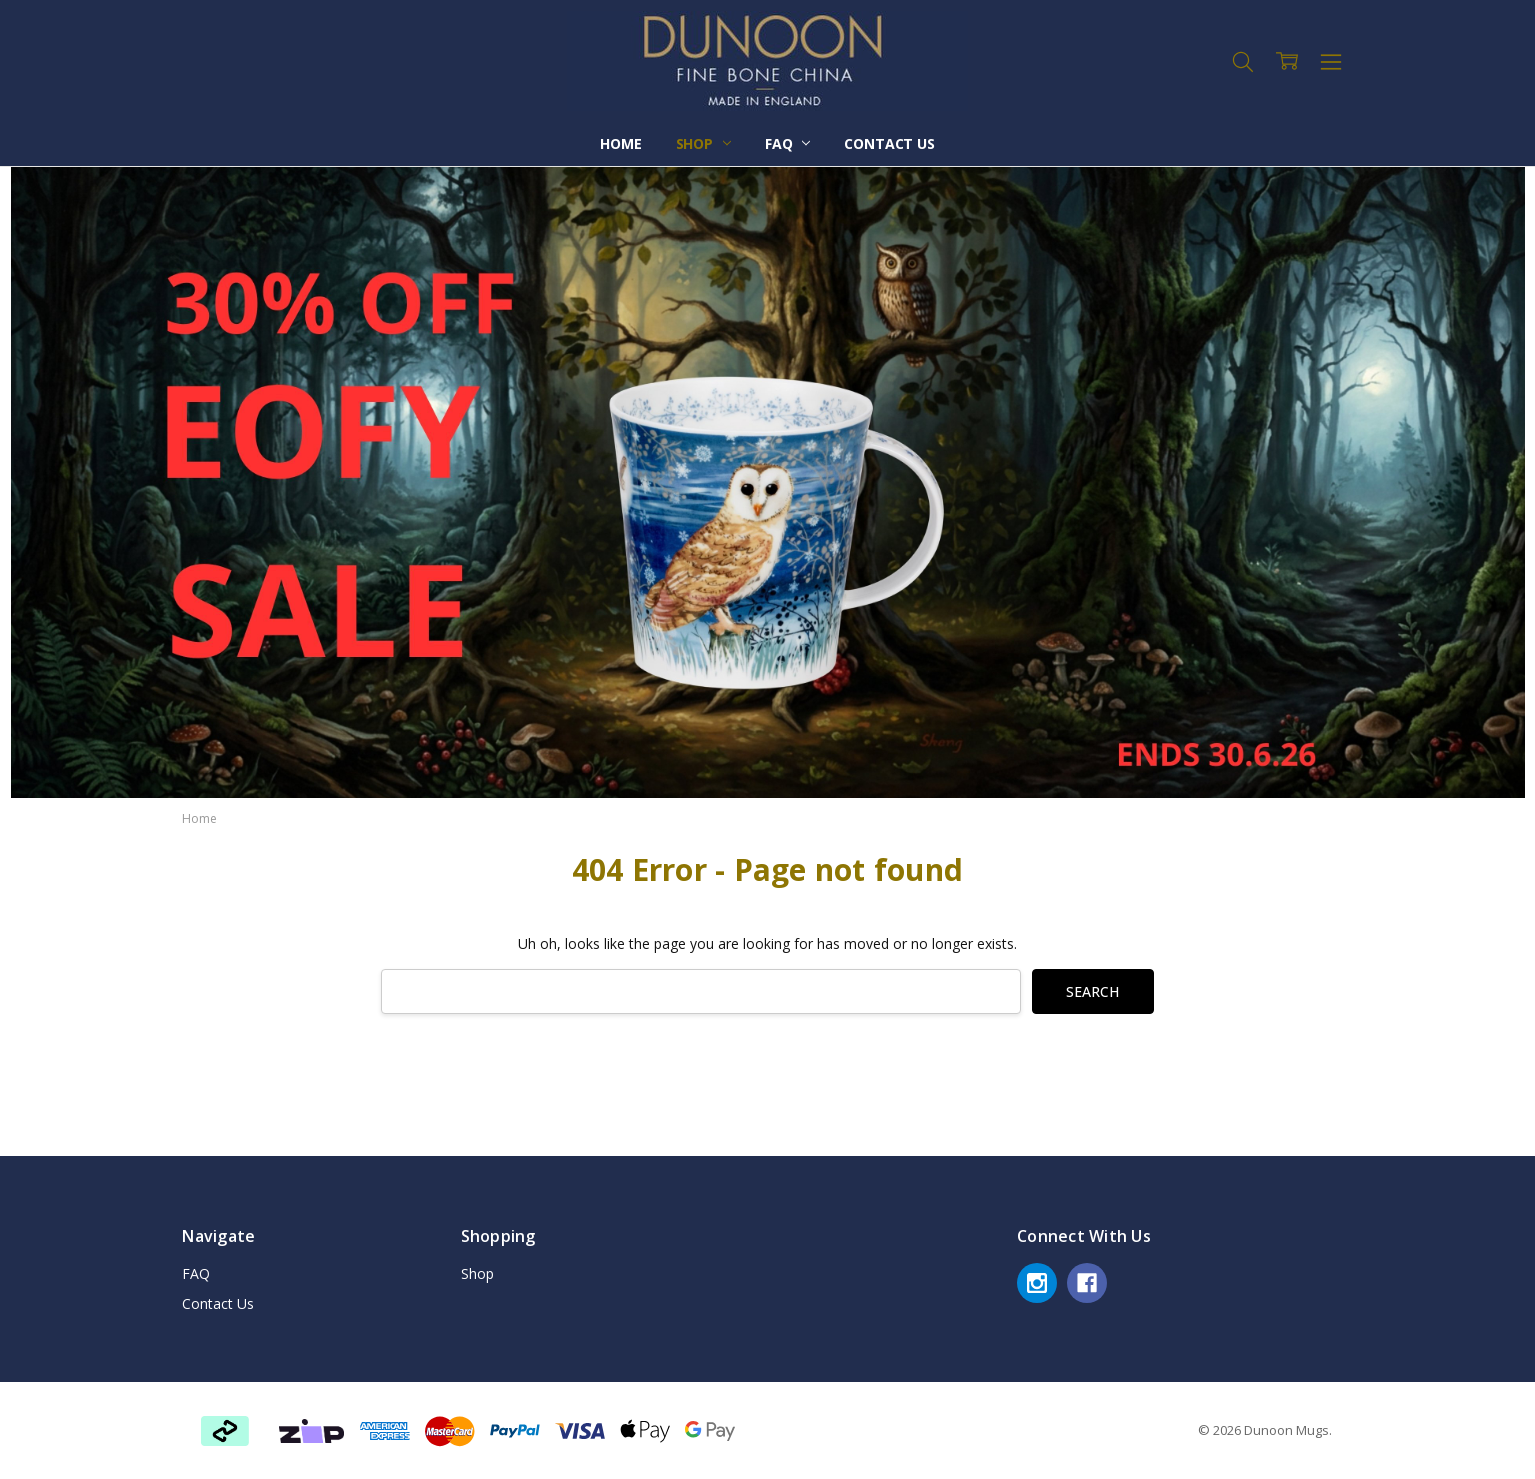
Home (620, 143)
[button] (311, 1431)
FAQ (787, 143)
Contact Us (889, 143)
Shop (703, 143)
